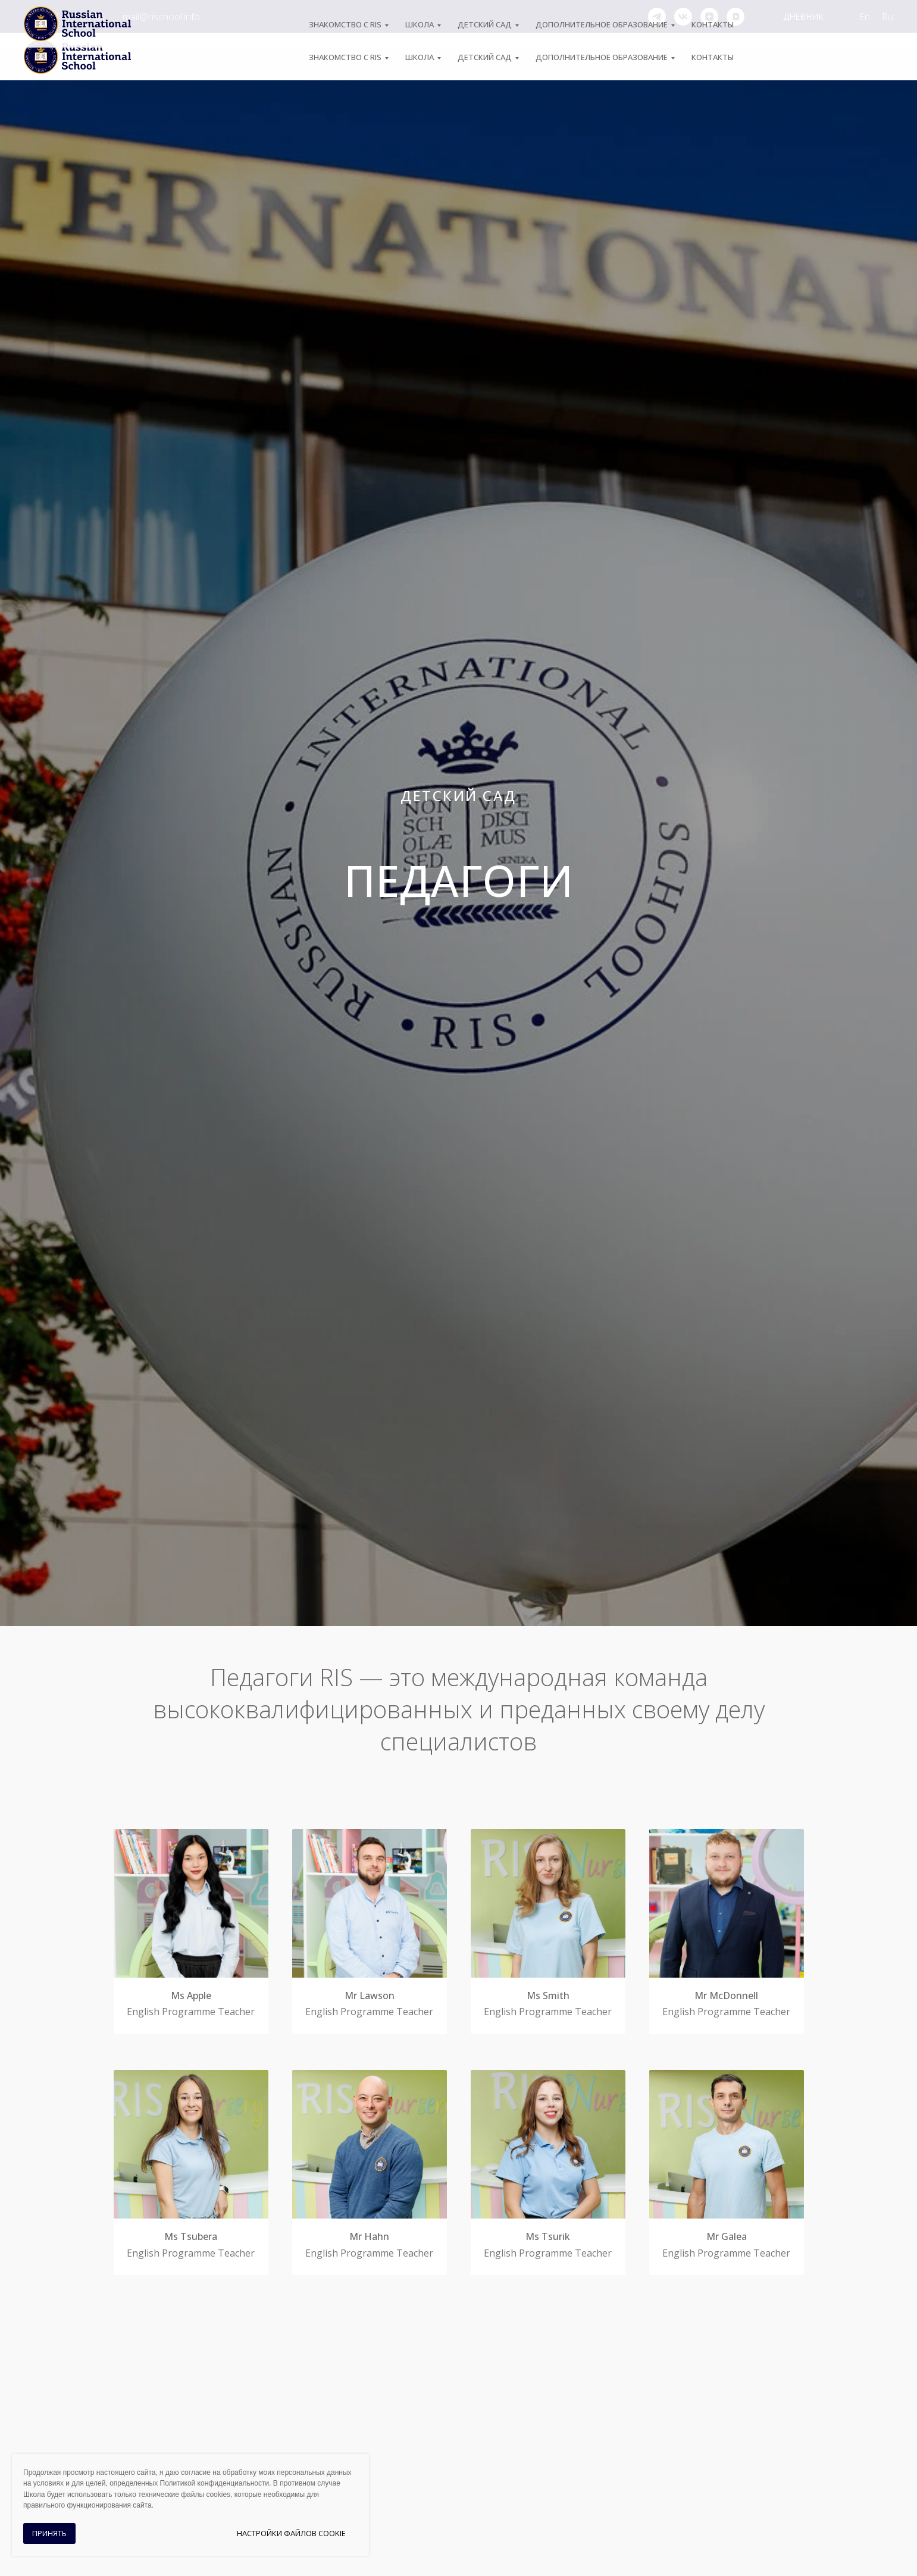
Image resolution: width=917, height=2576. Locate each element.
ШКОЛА (419, 57)
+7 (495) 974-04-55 (64, 16)
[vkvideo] (735, 17)
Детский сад (485, 57)
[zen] (709, 17)
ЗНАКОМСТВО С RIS (345, 57)
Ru (887, 16)
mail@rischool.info (161, 16)
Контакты (712, 57)
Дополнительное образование (602, 57)
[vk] (683, 17)
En (864, 16)
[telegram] (657, 17)
